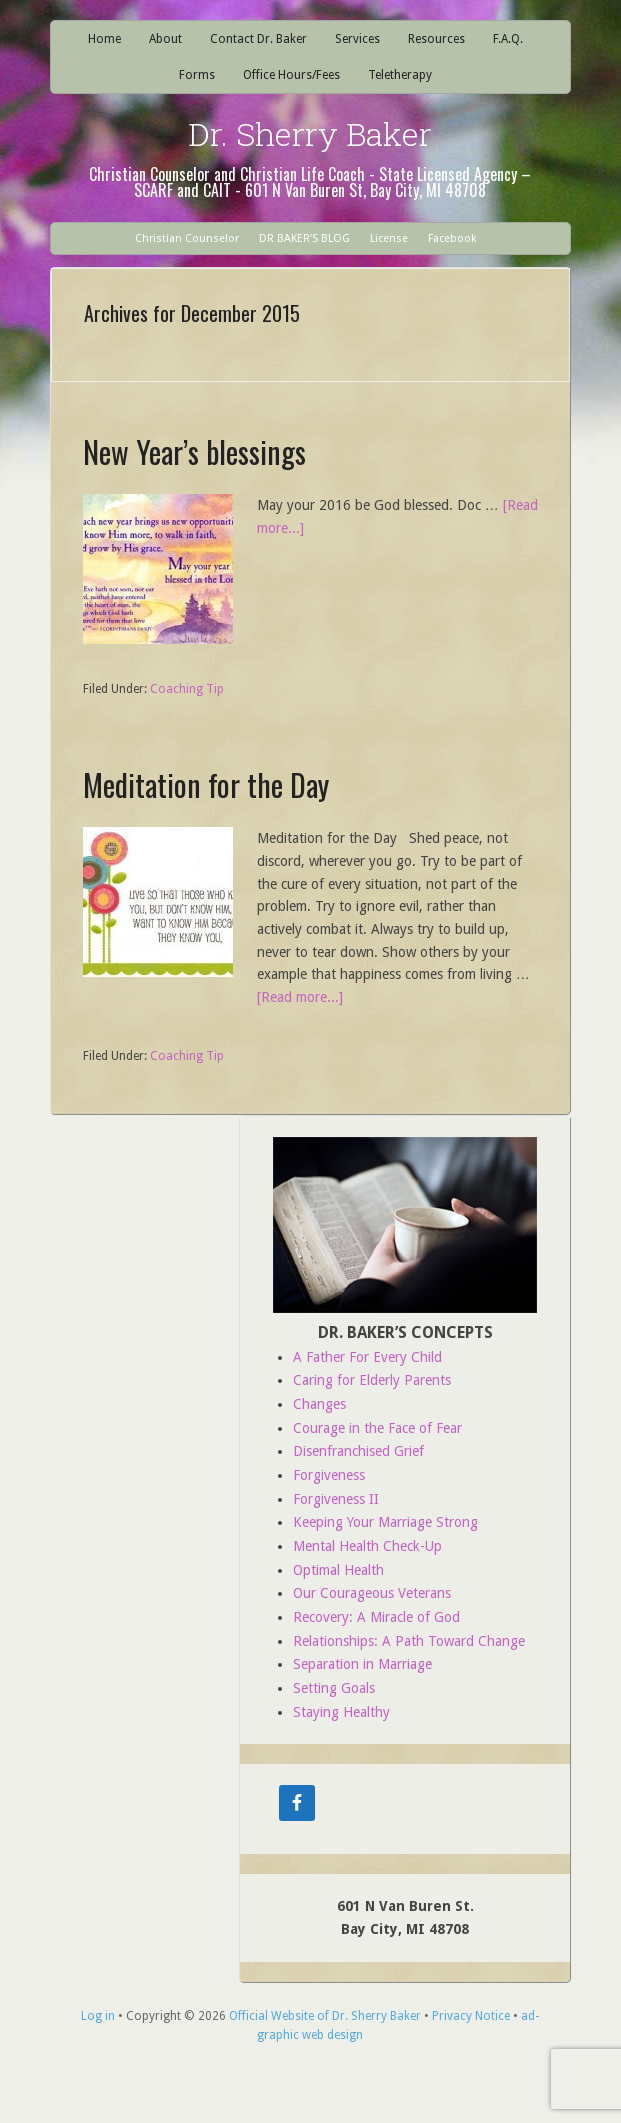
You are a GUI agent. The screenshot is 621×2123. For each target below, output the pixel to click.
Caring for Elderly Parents (372, 1380)
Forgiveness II (336, 1499)
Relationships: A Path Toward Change (409, 1641)
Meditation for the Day (206, 784)
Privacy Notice (471, 2016)
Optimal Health (338, 1570)
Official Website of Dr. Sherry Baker (325, 2016)
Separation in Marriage (362, 1664)
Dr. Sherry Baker (310, 133)
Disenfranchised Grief (358, 1451)
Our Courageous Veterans (372, 1593)
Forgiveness (329, 1475)
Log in (98, 2016)
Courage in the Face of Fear (377, 1428)
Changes (319, 1404)
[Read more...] (300, 997)
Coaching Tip (187, 689)
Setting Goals (334, 1688)
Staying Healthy (341, 1712)
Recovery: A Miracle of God (376, 1617)
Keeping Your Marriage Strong (385, 1522)
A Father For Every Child (367, 1357)
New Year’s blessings (194, 451)
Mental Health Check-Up (367, 1546)
